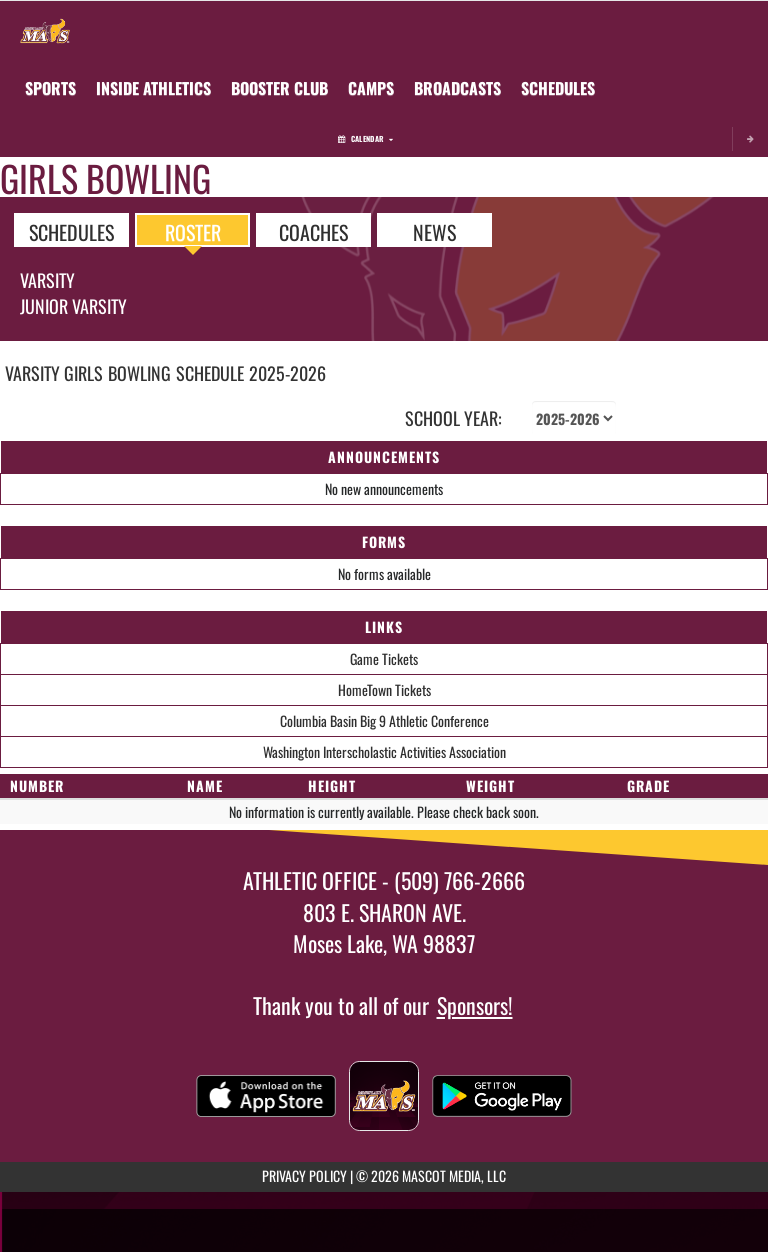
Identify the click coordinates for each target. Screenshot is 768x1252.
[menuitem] (279, 88)
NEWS (434, 231)
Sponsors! (475, 1005)
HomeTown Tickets (384, 689)
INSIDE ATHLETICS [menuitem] (153, 88)
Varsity (47, 280)
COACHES (313, 231)
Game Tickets (384, 658)
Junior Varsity (73, 306)
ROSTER (193, 231)
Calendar (365, 138)
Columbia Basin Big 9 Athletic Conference (384, 720)
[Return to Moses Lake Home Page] (45, 26)
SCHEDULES (71, 231)
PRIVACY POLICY (304, 1175)
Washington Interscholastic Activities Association (384, 751)
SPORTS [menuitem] (50, 88)
